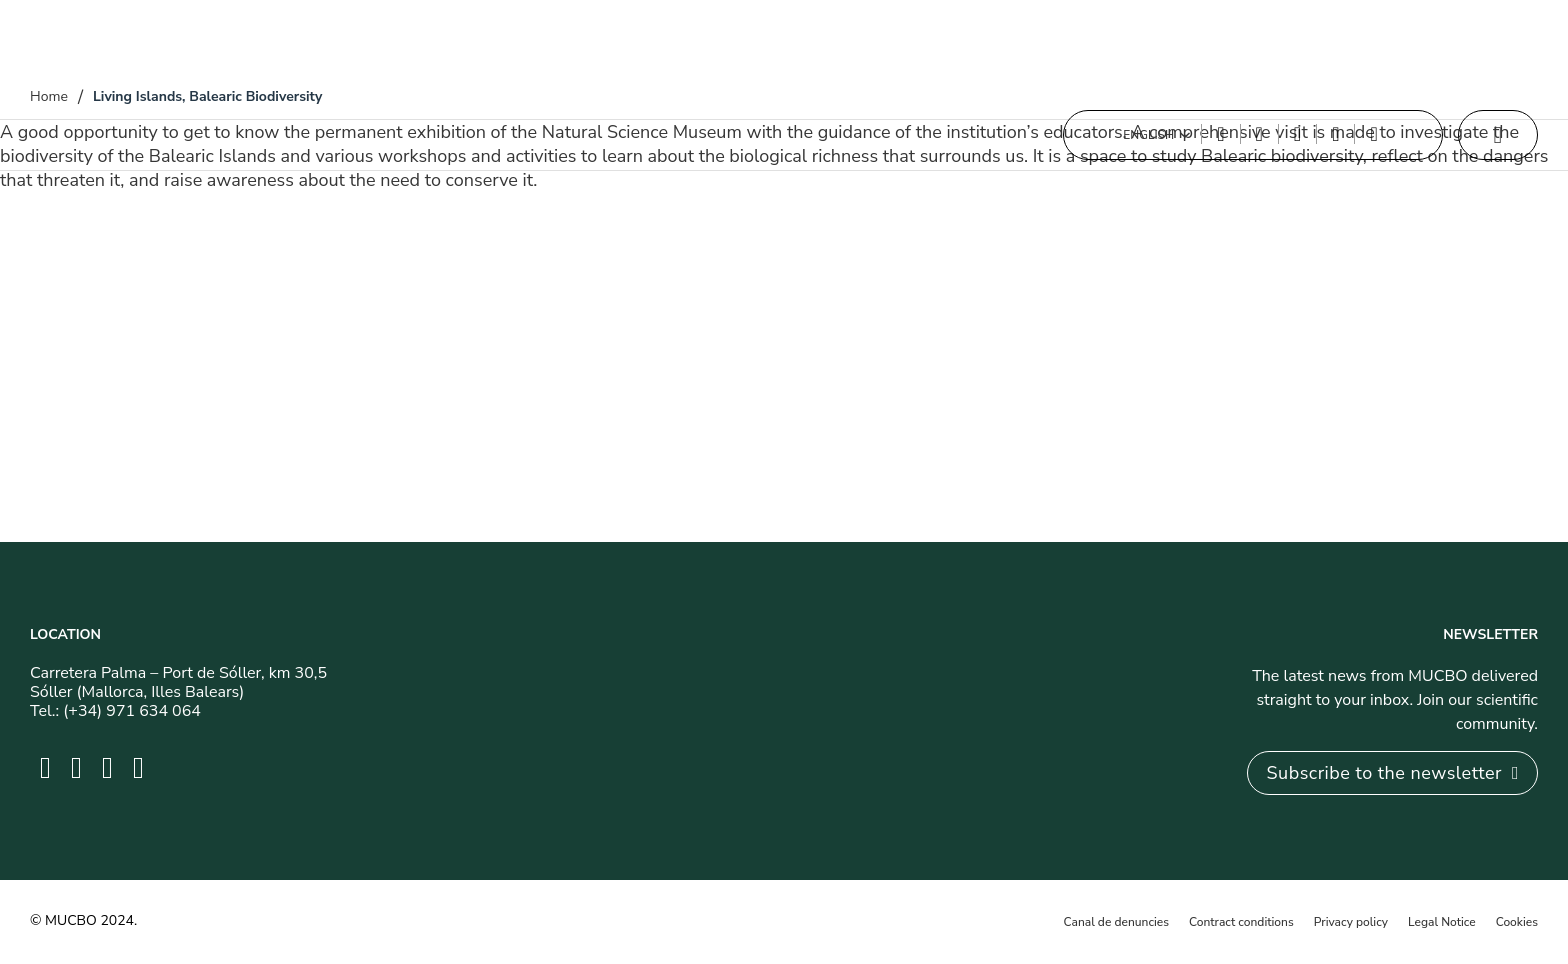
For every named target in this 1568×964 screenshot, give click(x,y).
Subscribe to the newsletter (1392, 773)
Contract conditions (1241, 922)
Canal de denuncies (1116, 922)
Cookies (1517, 922)
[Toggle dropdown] (1185, 135)
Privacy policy (1351, 922)
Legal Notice (1442, 922)
